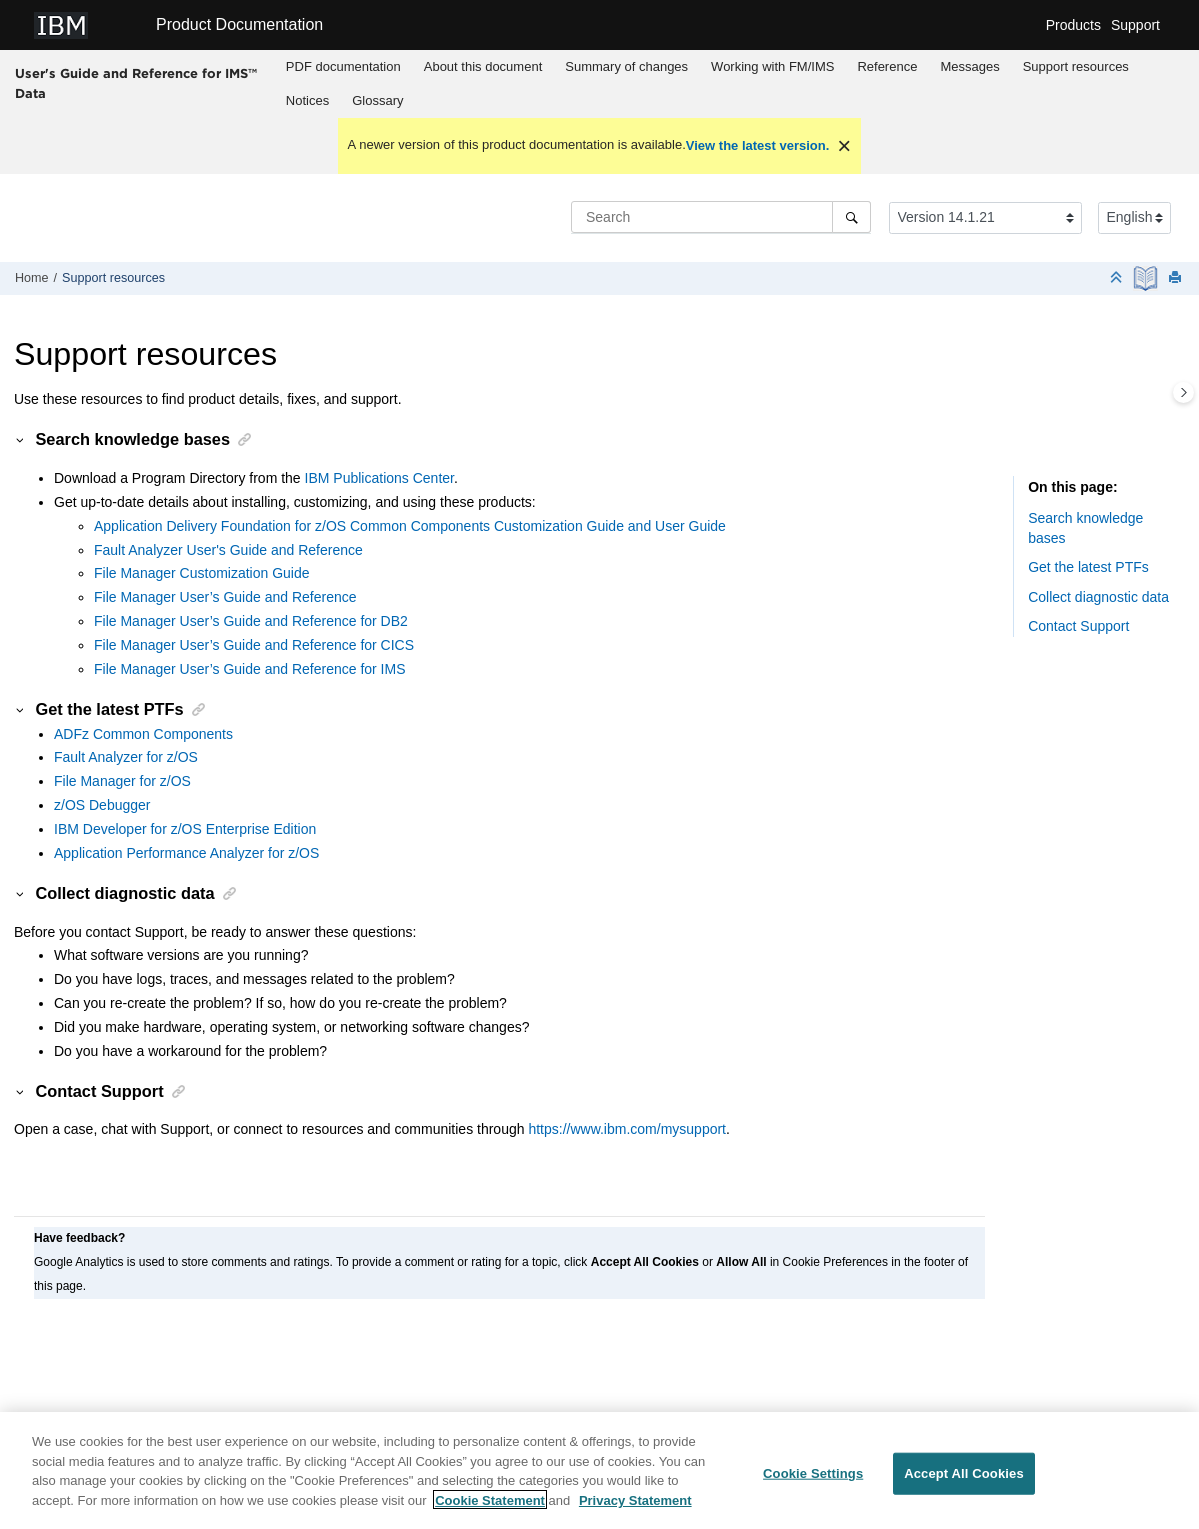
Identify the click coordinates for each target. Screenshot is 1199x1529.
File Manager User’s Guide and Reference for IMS (250, 669)
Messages (969, 66)
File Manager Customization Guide (202, 573)
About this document (483, 66)
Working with (772, 66)
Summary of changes (626, 66)
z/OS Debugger (102, 805)
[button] (21, 439)
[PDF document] (1147, 278)
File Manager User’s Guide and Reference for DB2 (251, 621)
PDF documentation (343, 66)
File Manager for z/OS (122, 781)
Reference (887, 66)
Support (1135, 25)
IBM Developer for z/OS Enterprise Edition (185, 829)
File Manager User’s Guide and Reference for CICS (254, 645)
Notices (307, 100)
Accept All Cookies (964, 1480)
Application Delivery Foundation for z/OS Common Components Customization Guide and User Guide (410, 526)
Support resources (1076, 66)
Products (1073, 25)
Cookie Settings (813, 1480)
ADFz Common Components (143, 734)
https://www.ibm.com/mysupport (627, 1129)
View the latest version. (758, 145)
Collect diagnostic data (1098, 597)
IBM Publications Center (379, 478)
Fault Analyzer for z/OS (126, 757)
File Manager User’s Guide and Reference (225, 597)
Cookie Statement (490, 1506)
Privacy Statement (635, 1506)
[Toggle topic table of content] (1183, 392)
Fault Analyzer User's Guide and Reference (228, 550)
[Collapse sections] (1118, 278)
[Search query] (721, 217)
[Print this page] (1177, 278)
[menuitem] (343, 67)
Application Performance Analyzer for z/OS (186, 853)
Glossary (377, 100)
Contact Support (1078, 626)
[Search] (851, 217)
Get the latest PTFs (1088, 567)
